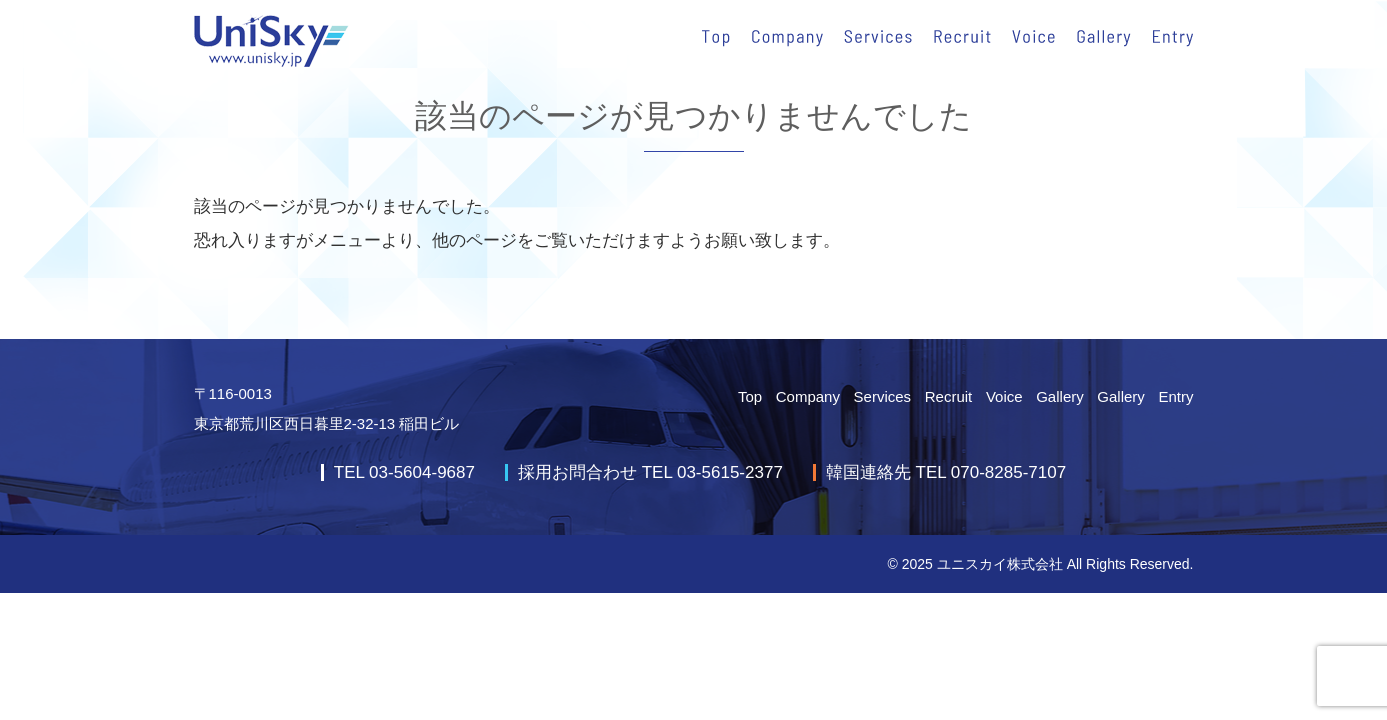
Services (883, 396)
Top (750, 396)
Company (808, 396)
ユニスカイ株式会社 (1000, 564)
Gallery (1060, 396)
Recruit (949, 396)
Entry (1175, 396)
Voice (1004, 396)
